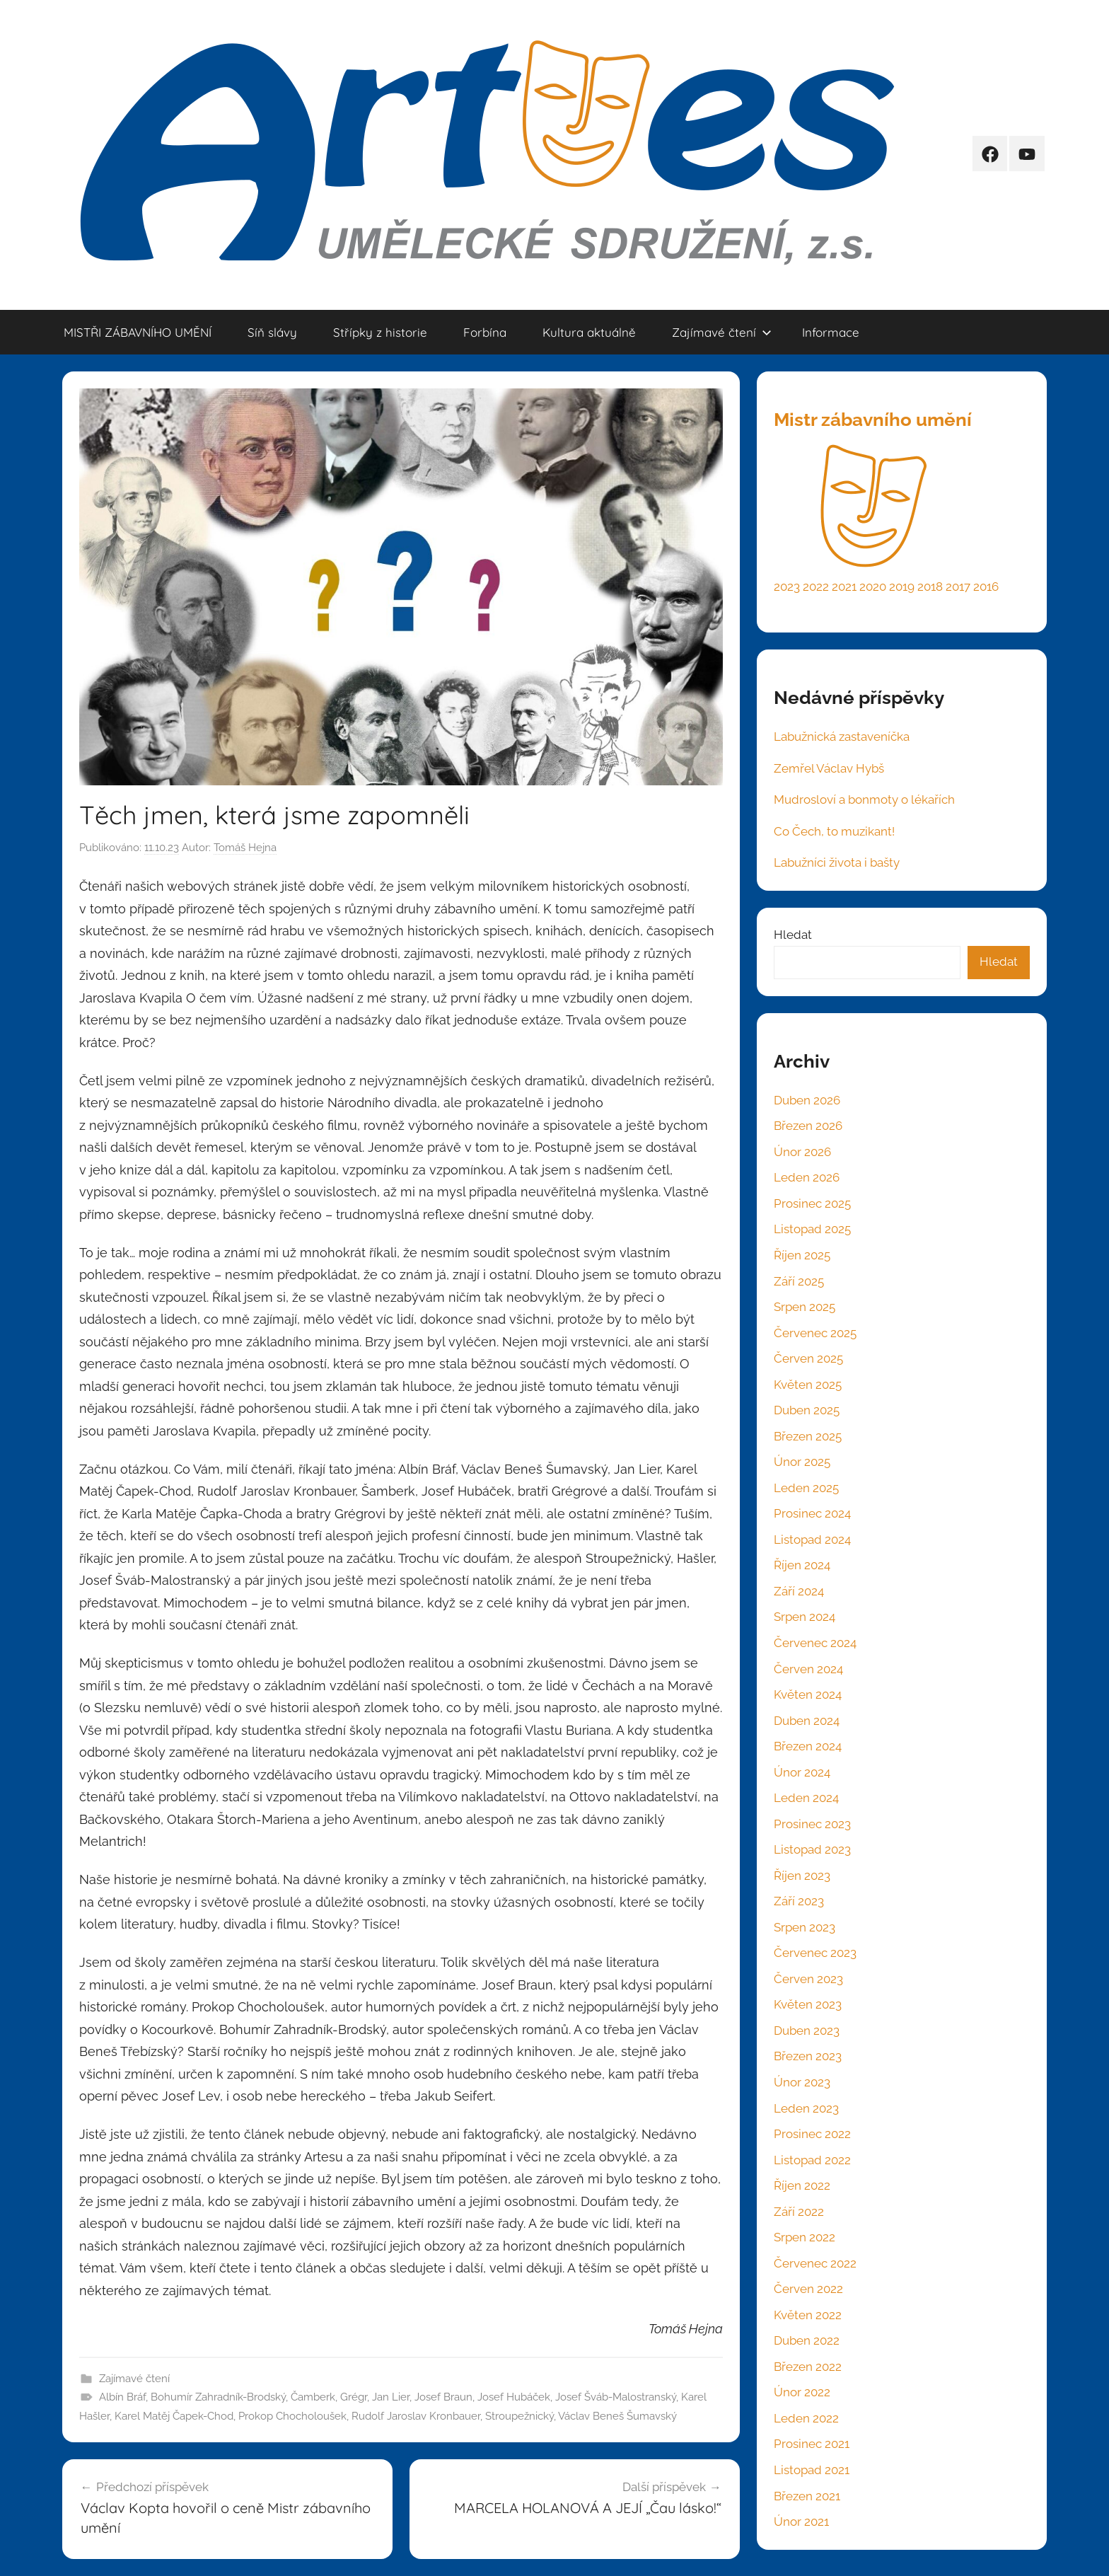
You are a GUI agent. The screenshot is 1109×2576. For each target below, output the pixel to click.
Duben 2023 (807, 2030)
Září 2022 (799, 2212)
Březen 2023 (808, 2056)
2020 (872, 586)
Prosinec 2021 (811, 2444)
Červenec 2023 (815, 1953)
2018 (930, 586)
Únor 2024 (802, 1772)
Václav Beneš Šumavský (617, 2416)
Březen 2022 (808, 2367)
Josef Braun (443, 2397)
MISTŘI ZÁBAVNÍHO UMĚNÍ (137, 332)
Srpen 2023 (804, 1927)
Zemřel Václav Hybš (829, 768)
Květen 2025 (808, 1384)
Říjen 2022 (802, 2185)
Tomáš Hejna (245, 847)
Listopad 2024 (812, 1539)
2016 (986, 586)
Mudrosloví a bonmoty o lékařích (864, 799)
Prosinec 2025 (812, 1203)
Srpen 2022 (804, 2237)
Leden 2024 (806, 1798)
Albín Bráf (122, 2397)
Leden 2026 (807, 1177)
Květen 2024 (808, 1694)
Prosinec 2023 (812, 1824)
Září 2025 (799, 1281)
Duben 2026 (807, 1100)
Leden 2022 (806, 2418)
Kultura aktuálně (589, 332)
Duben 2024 (807, 1721)
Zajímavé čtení (722, 332)
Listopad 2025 (812, 1229)
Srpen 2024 (804, 1617)
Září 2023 (799, 1901)
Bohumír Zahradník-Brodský (218, 2397)
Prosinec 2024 (812, 1513)
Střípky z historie (380, 332)
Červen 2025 (808, 1358)
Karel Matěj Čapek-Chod (174, 2416)
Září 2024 (799, 1591)
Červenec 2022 (815, 2263)
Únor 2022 (802, 2392)
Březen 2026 (808, 1126)
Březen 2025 (808, 1436)
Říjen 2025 (802, 1255)
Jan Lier (391, 2397)
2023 (787, 586)
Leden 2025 (806, 1488)
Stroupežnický (519, 2416)
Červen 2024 (808, 1669)
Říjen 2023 (802, 1876)
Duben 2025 (807, 1410)
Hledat (793, 935)
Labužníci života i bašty (837, 862)
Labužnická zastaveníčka (842, 736)
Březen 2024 (808, 1746)
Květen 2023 (808, 2004)
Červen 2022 (808, 2289)
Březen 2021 (807, 2496)
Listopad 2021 (811, 2470)
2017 (958, 586)
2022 (816, 586)
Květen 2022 (808, 2315)
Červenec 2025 (815, 1333)
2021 (844, 586)
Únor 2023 (802, 2082)
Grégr (353, 2397)
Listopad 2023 (812, 1849)
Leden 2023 (806, 2108)
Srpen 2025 (804, 1307)
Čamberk (313, 2397)
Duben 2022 (807, 2340)
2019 (902, 586)
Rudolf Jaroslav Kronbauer (416, 2416)
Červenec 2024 (815, 1643)
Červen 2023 (808, 1979)
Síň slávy (272, 332)
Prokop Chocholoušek (292, 2416)
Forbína (484, 332)
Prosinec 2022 (812, 2134)
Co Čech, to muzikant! (834, 831)
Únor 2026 (802, 1152)
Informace (830, 332)
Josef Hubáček (513, 2397)
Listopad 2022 (812, 2160)
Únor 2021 (801, 2521)
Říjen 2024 (802, 1565)
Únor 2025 (802, 1462)
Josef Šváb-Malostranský (615, 2397)
